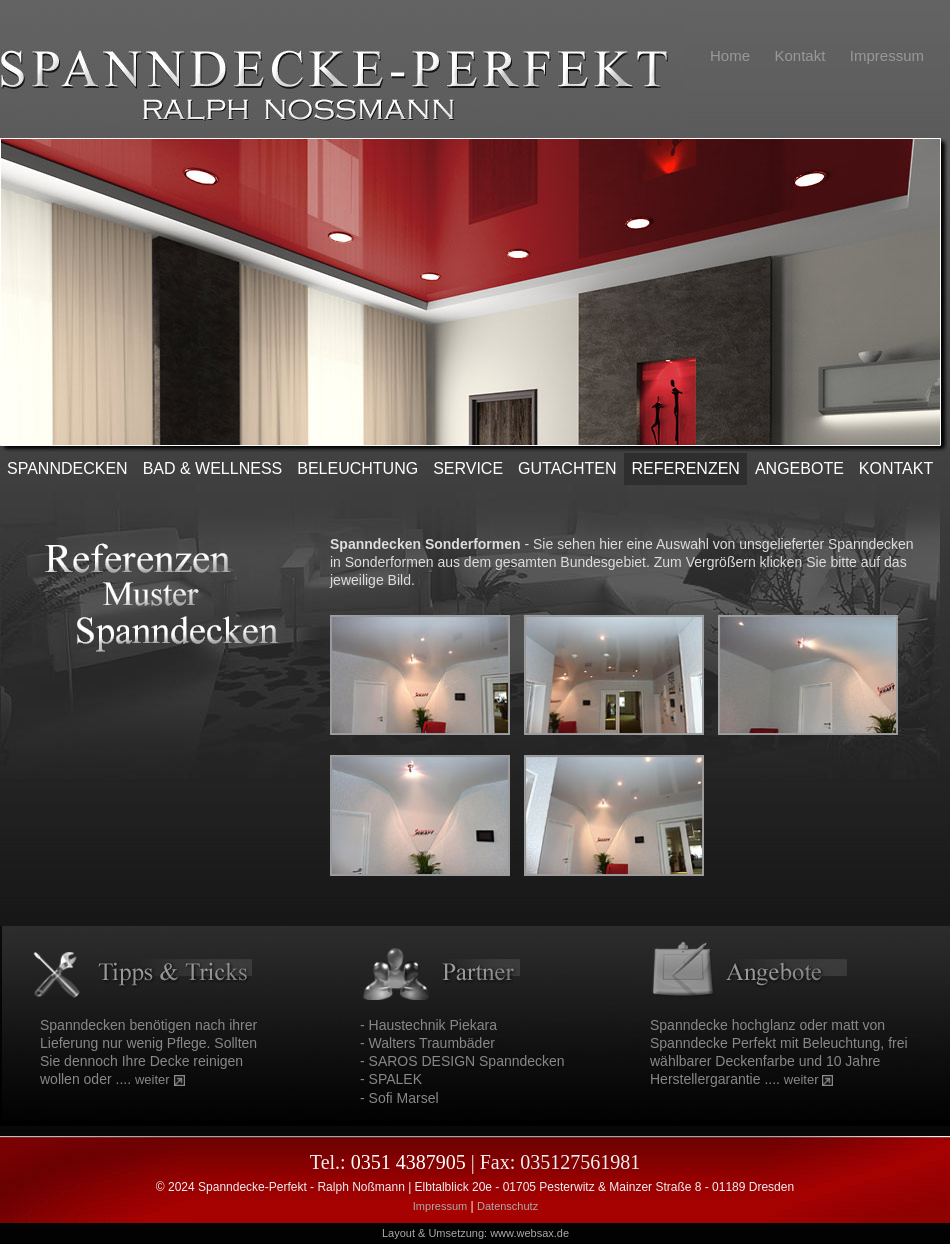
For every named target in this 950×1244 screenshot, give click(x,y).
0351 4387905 (408, 1162)
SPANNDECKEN (67, 468)
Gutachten (567, 468)
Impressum (440, 1206)
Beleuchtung (357, 468)
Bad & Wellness (213, 468)
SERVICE (468, 468)
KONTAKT (896, 468)
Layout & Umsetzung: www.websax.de (475, 1233)
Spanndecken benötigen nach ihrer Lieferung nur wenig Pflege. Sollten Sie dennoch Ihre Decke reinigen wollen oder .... (148, 1052)
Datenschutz (507, 1206)
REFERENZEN (685, 468)
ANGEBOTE (799, 468)
